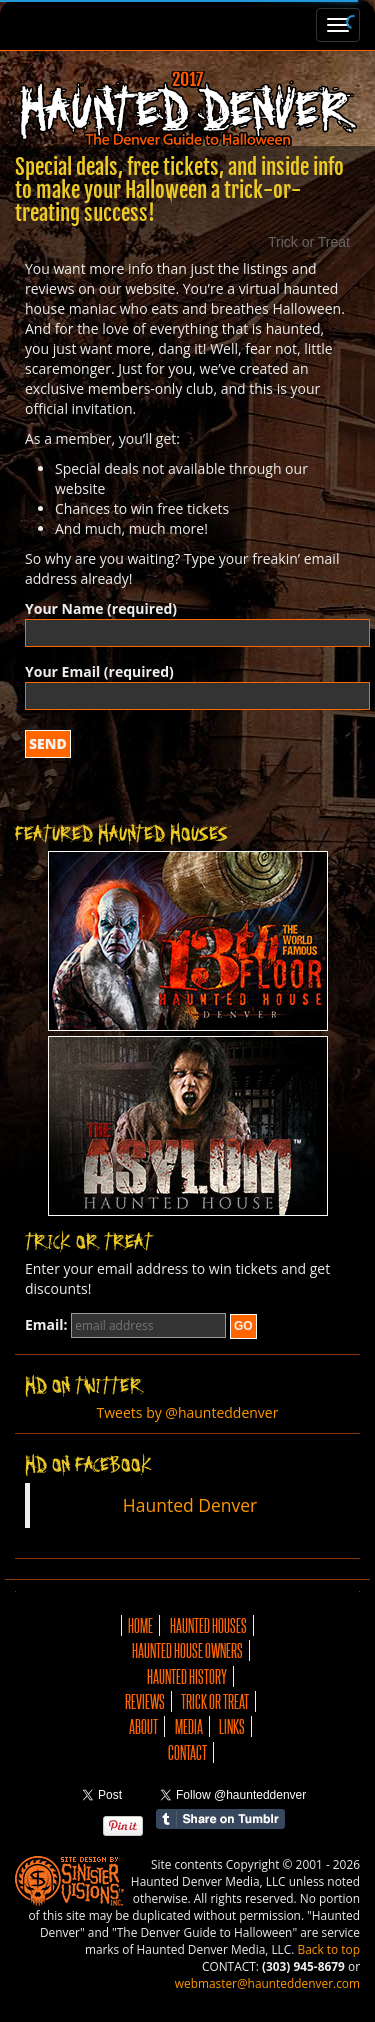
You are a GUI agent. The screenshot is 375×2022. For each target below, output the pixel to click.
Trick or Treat (215, 1701)
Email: (46, 1324)
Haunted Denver (190, 1505)
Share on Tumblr (220, 1819)
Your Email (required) (187, 683)
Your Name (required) (187, 620)
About (143, 1726)
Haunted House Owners (187, 1650)
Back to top (329, 1949)
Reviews (145, 1701)
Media (189, 1726)
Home (140, 1625)
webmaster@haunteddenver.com (267, 1983)
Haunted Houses (208, 1625)
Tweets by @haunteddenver (188, 1412)
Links (232, 1726)
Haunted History (187, 1676)
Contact (187, 1752)
